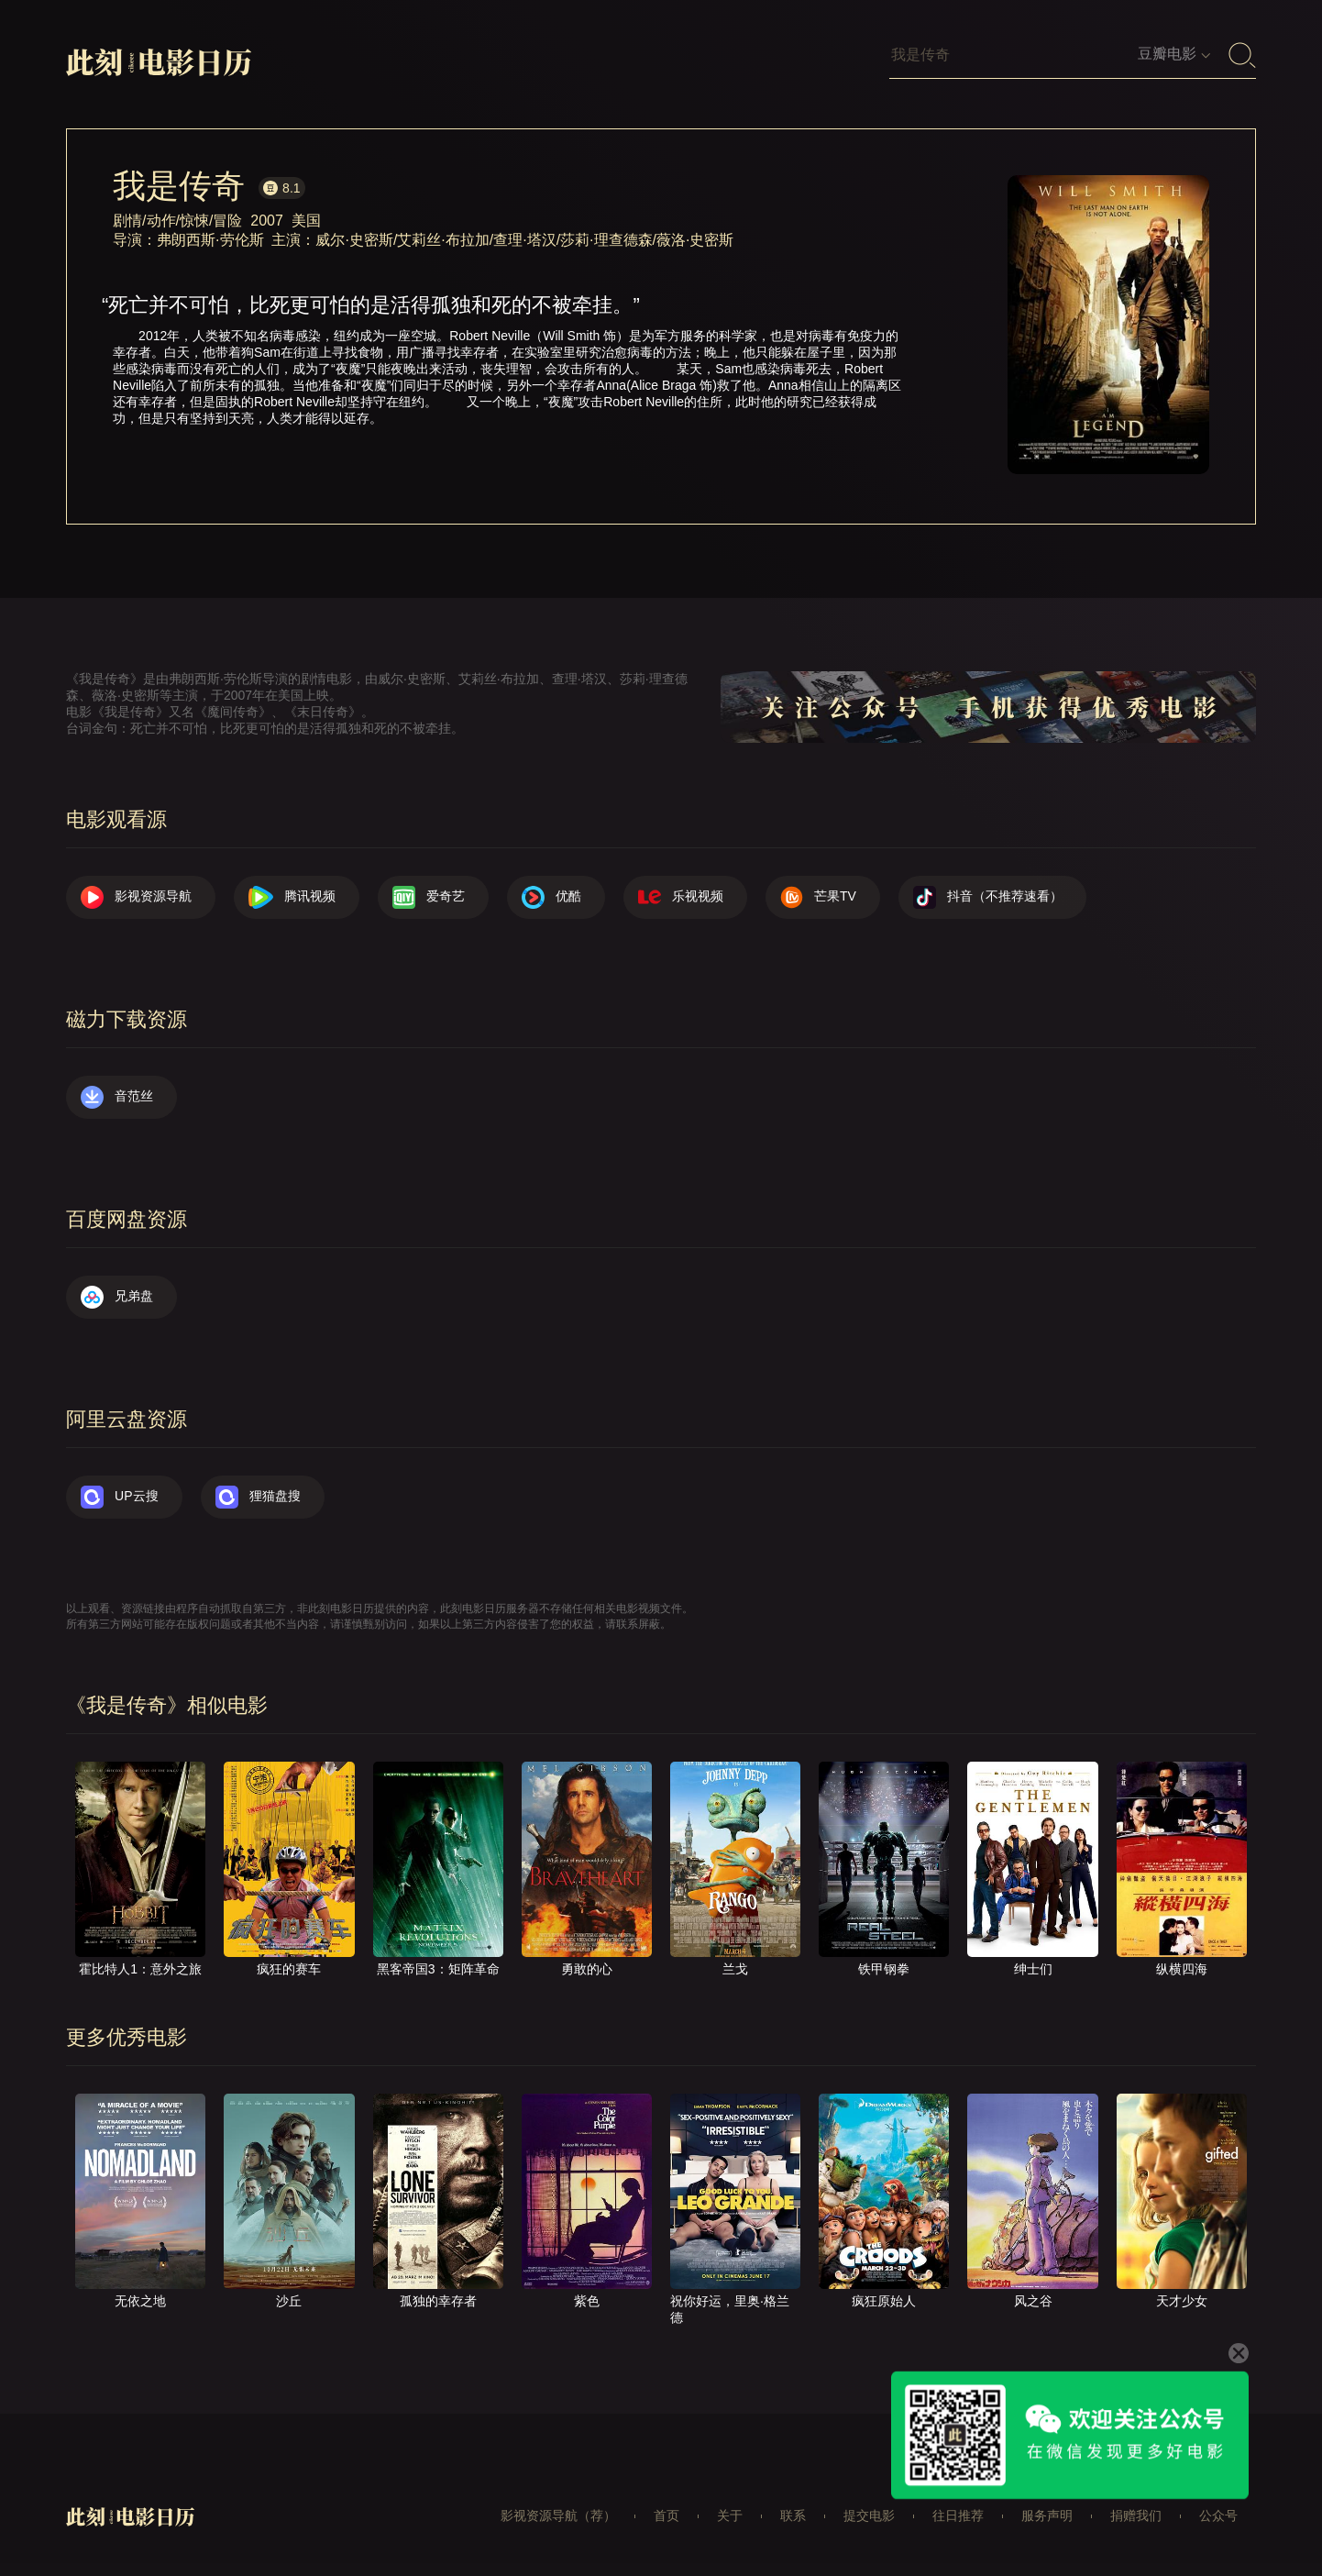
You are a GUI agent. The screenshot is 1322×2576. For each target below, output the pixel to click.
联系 (793, 2515)
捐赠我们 (1136, 2515)
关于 (730, 2515)
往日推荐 (958, 2515)
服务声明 (1047, 2515)
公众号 (1218, 2515)
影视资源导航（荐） (558, 2515)
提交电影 (869, 2515)
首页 (666, 2515)
